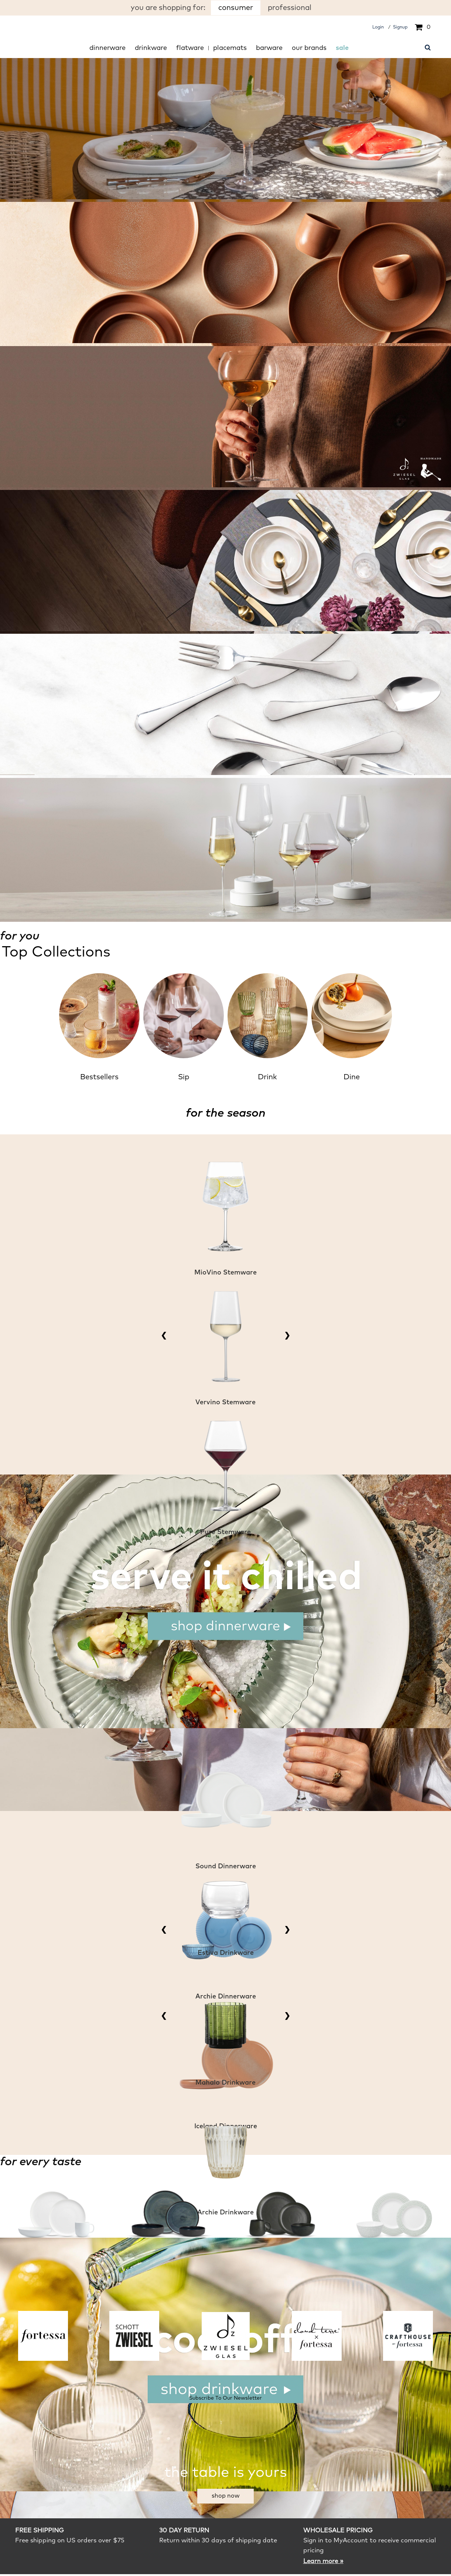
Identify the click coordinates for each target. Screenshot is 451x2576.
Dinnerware (107, 48)
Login (378, 27)
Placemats (230, 48)
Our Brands (309, 48)
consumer (235, 7)
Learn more (323, 2561)
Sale (342, 48)
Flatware (190, 48)
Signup (400, 27)
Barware (269, 48)
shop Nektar (50, 527)
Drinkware (151, 48)
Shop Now (226, 2496)
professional (289, 7)
